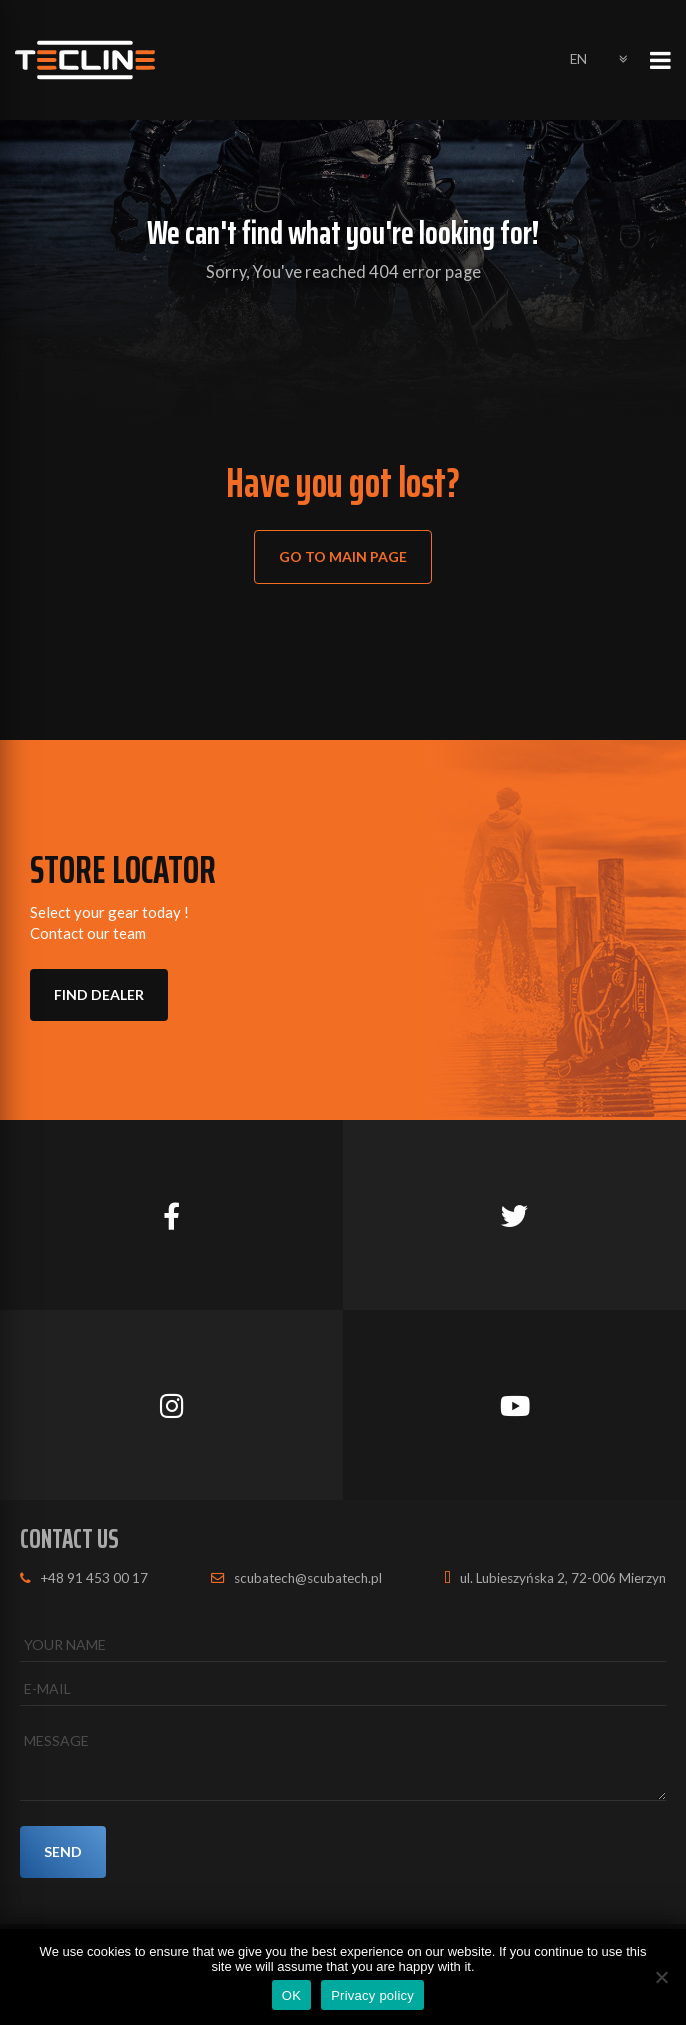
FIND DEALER (101, 996)
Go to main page (345, 558)
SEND (65, 1852)
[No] (661, 1977)
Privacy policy (372, 1995)
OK (291, 1995)
